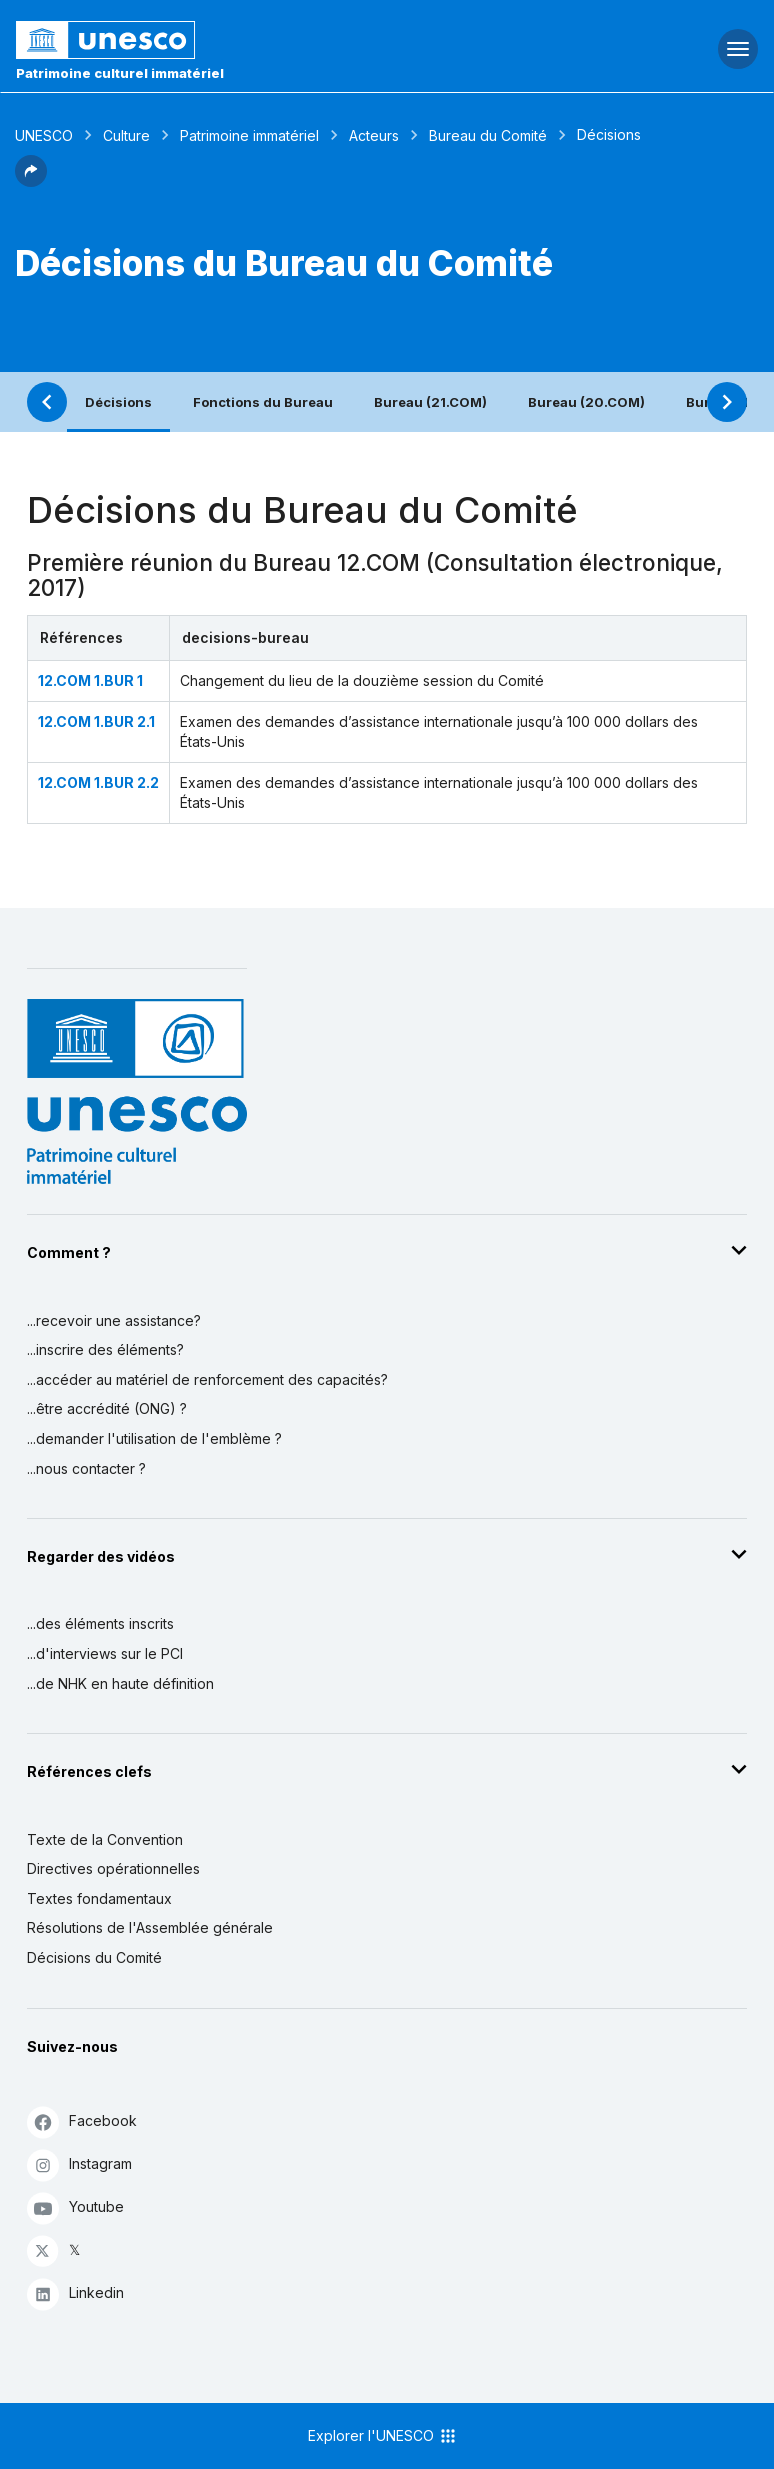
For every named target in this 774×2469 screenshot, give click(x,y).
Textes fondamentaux (99, 1898)
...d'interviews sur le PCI (105, 1653)
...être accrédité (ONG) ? (107, 1408)
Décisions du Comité (94, 1957)
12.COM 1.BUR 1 (90, 680)
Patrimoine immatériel (249, 135)
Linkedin (75, 2293)
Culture (126, 135)
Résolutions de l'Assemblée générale (150, 1927)
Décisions (118, 402)
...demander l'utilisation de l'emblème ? (154, 1438)
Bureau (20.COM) (586, 402)
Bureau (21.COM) (430, 402)
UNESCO (44, 135)
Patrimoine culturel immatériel (120, 73)
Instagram (79, 2164)
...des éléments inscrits (100, 1623)
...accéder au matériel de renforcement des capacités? (207, 1379)
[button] (31, 181)
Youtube (75, 2207)
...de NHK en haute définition (120, 1683)
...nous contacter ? (86, 1468)
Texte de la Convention (105, 1839)
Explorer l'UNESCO (383, 2436)
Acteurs (374, 135)
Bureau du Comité (488, 135)
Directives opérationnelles (113, 1868)
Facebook (82, 2121)
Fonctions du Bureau (263, 402)
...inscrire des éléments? (105, 1349)
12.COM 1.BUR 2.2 (98, 782)
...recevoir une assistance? (114, 1320)
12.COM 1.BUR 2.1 (96, 721)
